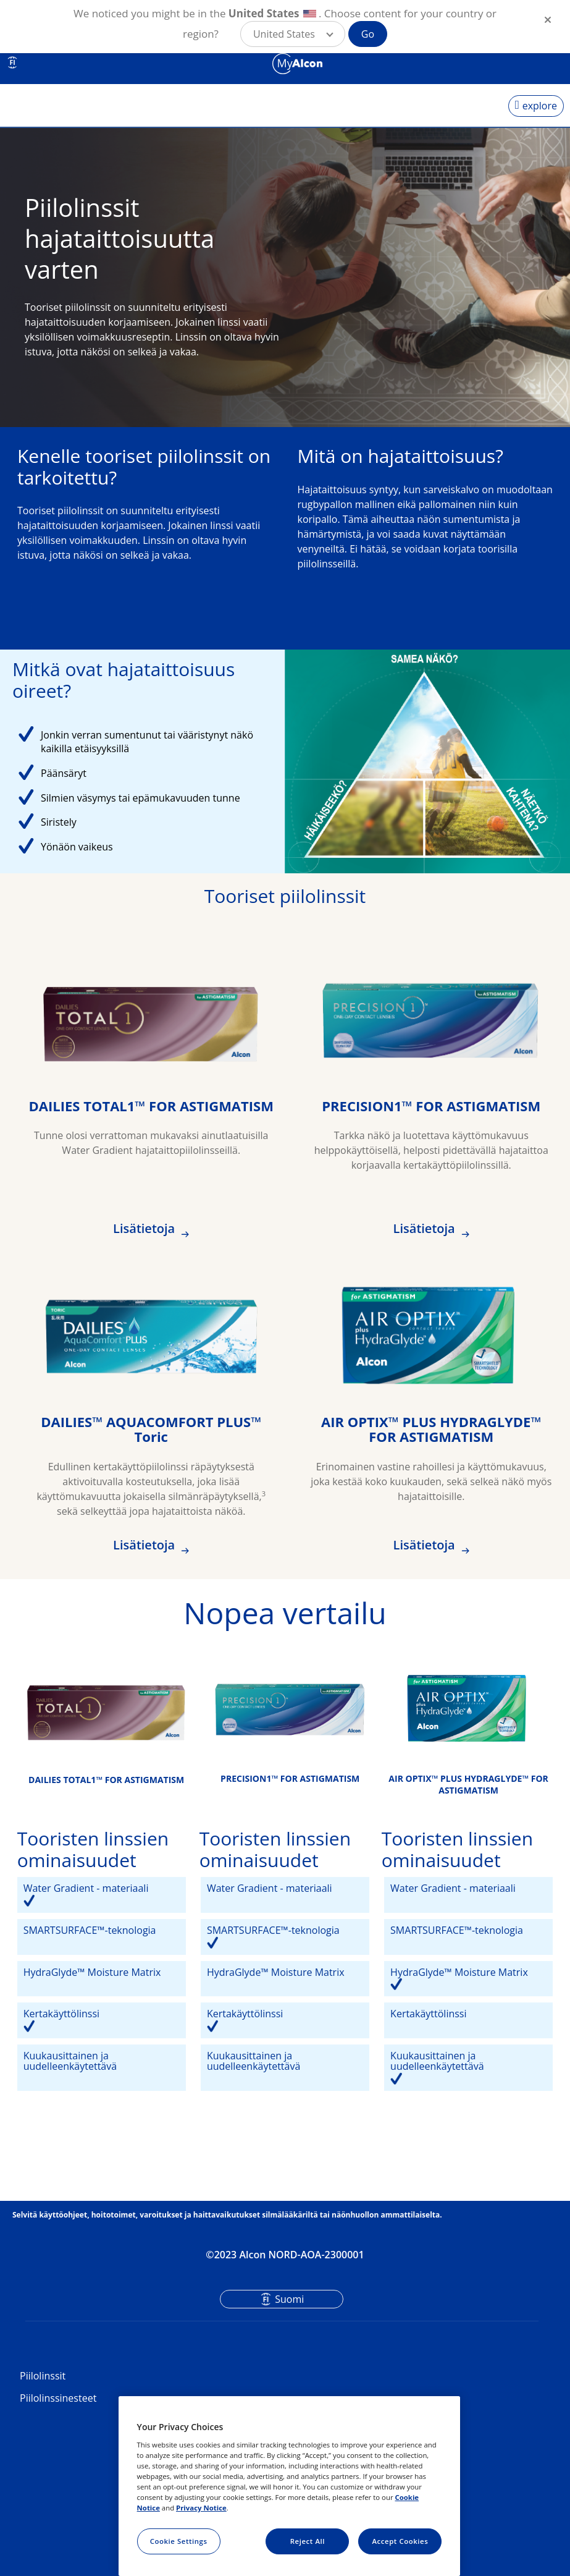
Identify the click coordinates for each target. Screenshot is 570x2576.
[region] (290, 2486)
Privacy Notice (201, 2507)
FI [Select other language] (12, 62)
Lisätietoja (145, 1228)
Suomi (289, 2299)
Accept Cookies (400, 2541)
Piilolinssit (42, 2376)
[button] (292, 34)
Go (367, 34)
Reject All (307, 2541)
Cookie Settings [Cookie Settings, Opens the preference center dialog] (178, 2541)
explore (539, 105)
